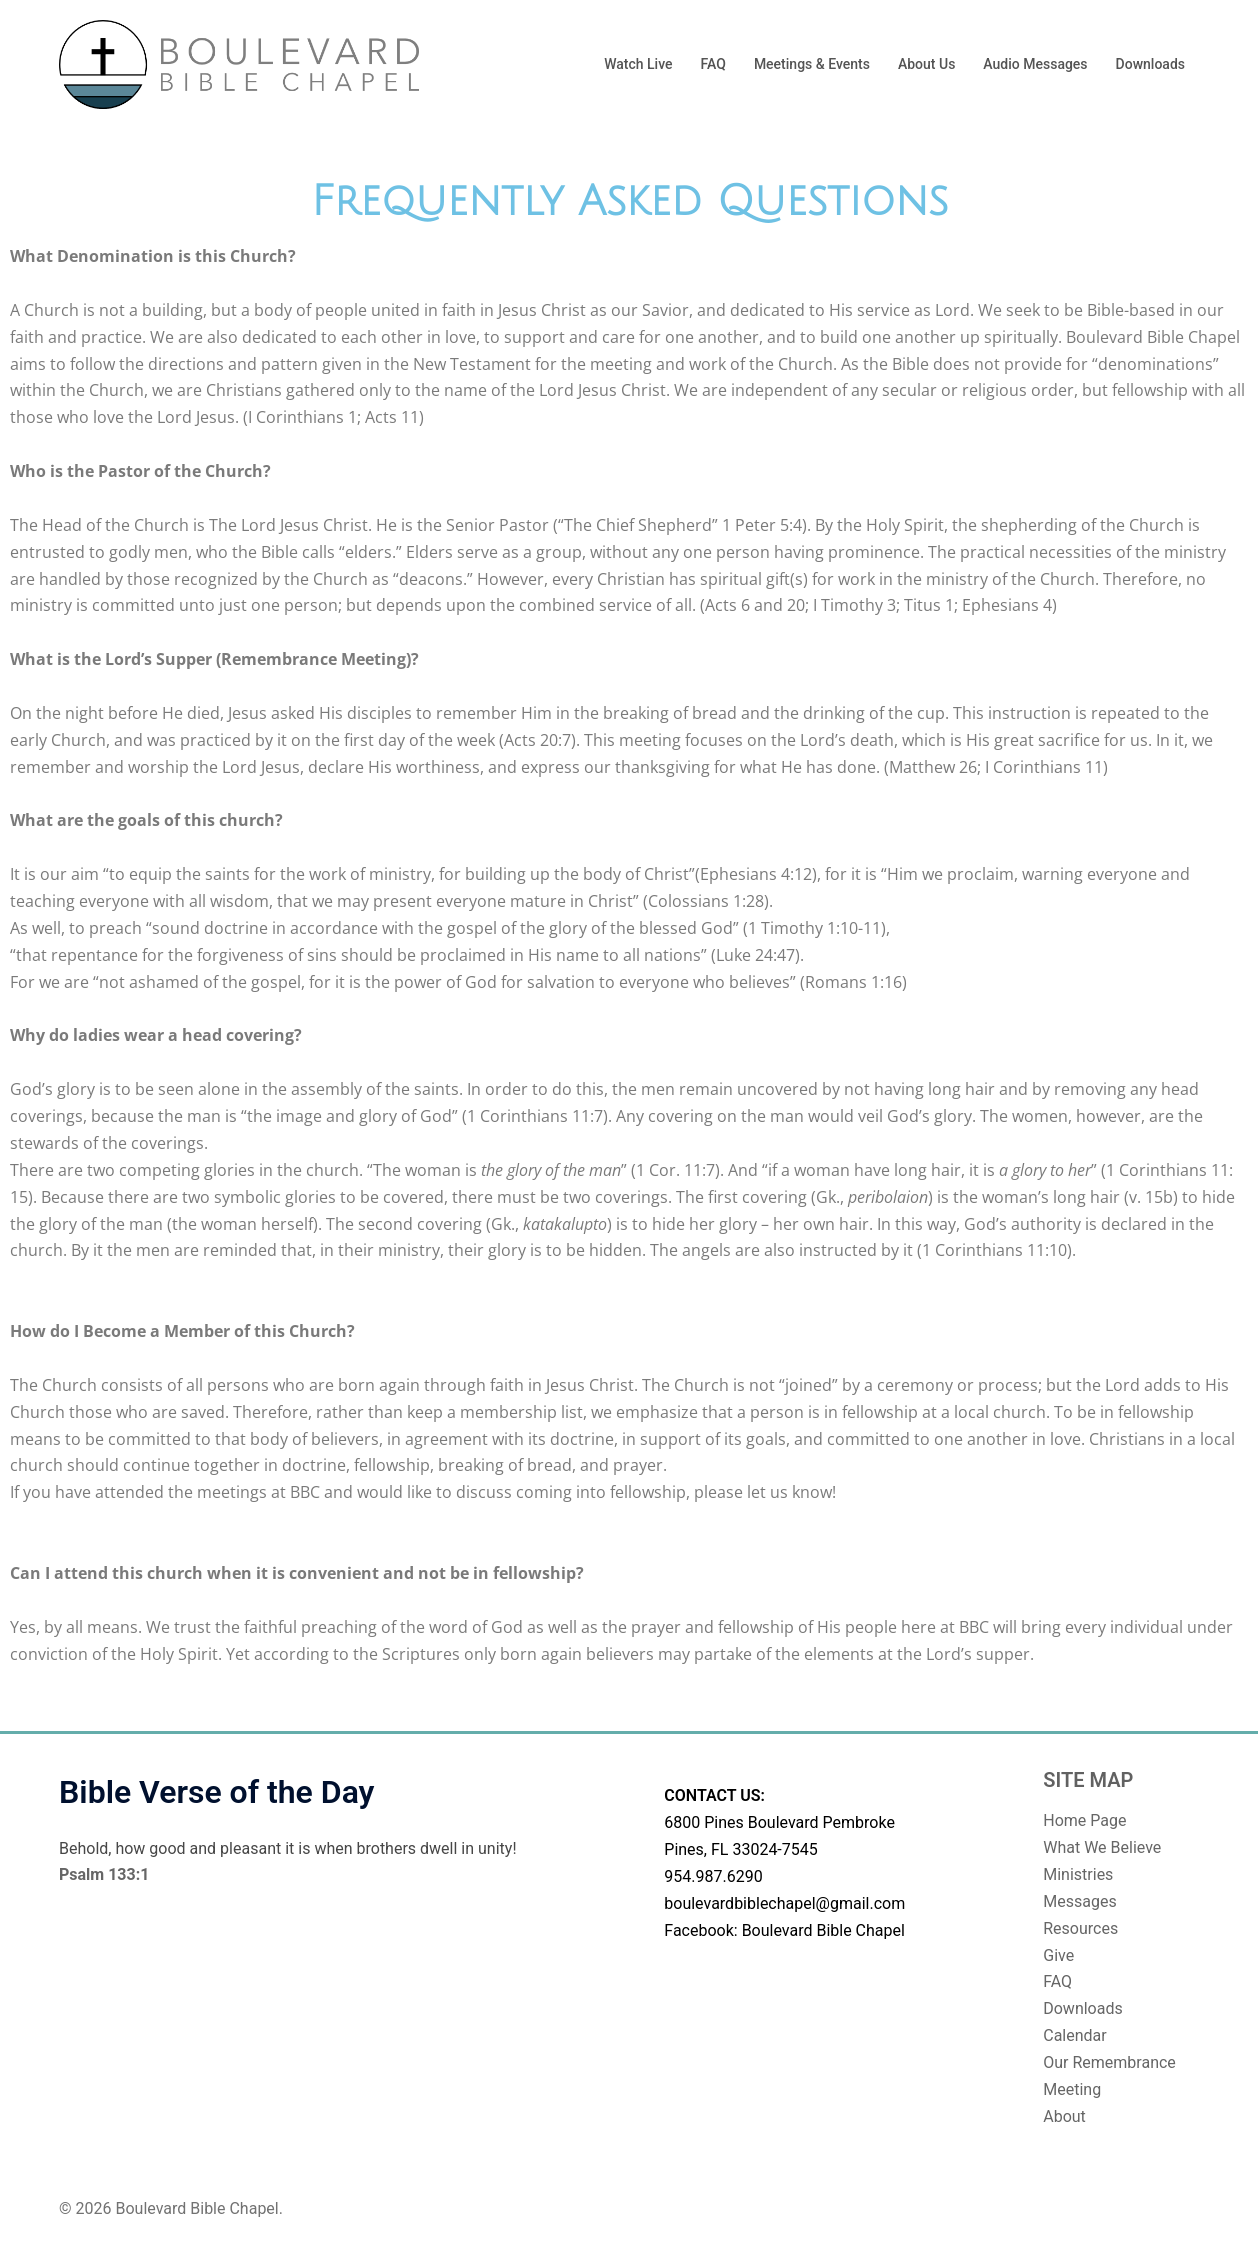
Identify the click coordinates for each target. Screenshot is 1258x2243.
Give (1058, 1955)
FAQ (713, 64)
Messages (1079, 1901)
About (1064, 2116)
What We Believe (1102, 1847)
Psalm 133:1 (104, 1874)
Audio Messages (1035, 64)
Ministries (1078, 1874)
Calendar (1074, 2035)
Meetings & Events (812, 64)
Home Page (1084, 1820)
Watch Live (638, 64)
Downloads (1150, 64)
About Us (926, 64)
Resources (1080, 1928)
